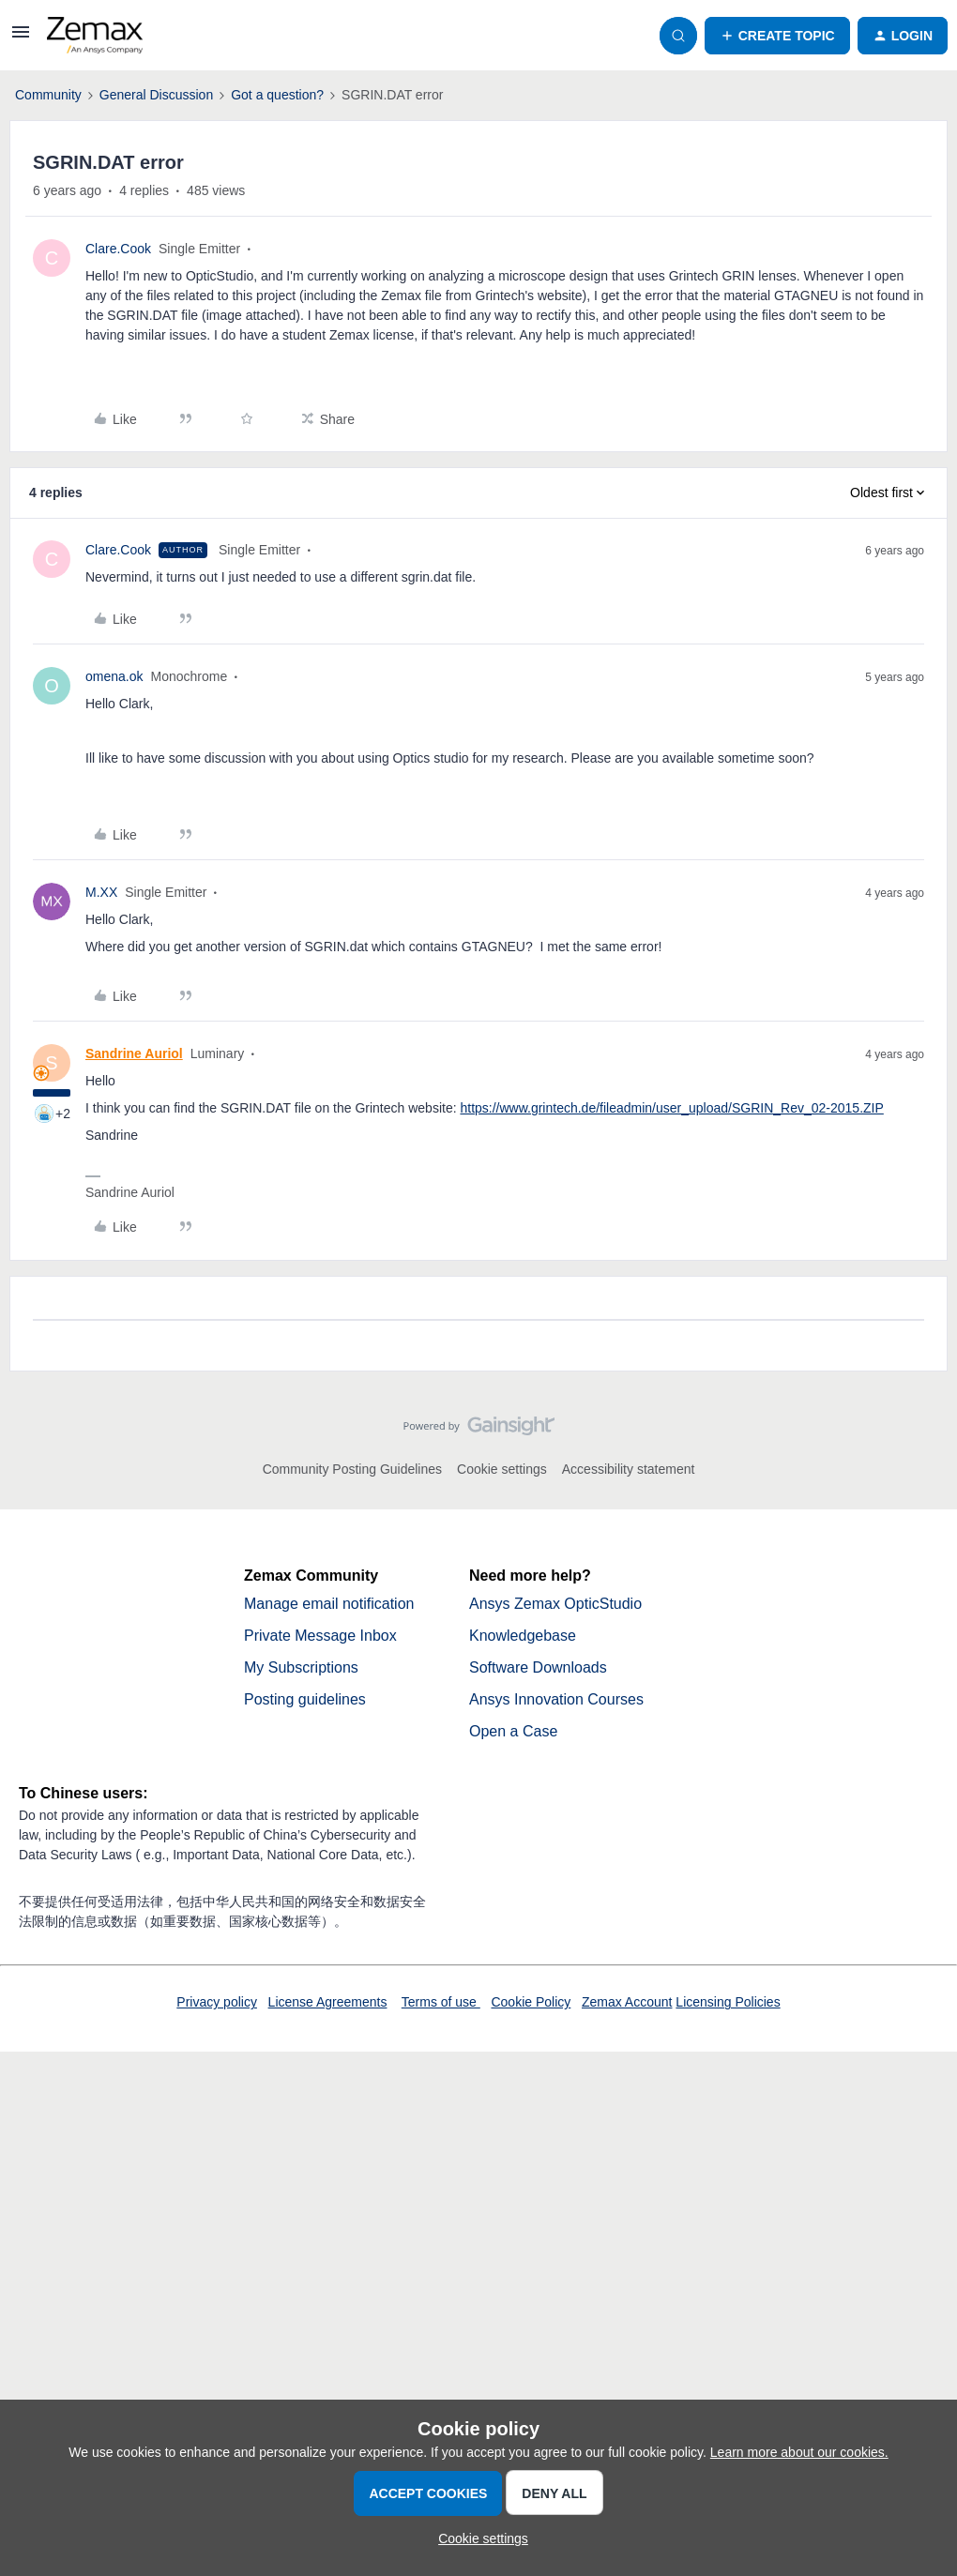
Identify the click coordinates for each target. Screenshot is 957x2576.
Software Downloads (538, 1667)
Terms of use (441, 2001)
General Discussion (156, 94)
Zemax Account (627, 2001)
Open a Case (513, 1731)
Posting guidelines (305, 1699)
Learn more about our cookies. (799, 2452)
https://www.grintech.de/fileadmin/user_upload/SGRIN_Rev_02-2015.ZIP (671, 1107)
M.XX (101, 892)
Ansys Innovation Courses (556, 1699)
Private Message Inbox (320, 1636)
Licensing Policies (728, 2001)
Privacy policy (216, 2001)
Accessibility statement (628, 1469)
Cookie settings (502, 1469)
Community (48, 94)
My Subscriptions (301, 1667)
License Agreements (327, 2001)
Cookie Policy (530, 2001)
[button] (20, 38)
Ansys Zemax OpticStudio (555, 1604)
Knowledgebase (522, 1636)
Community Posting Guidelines (352, 1469)
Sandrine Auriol (134, 1053)
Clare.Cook (118, 248)
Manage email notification (329, 1604)
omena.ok (114, 676)
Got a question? (277, 94)
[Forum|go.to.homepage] (95, 35)
